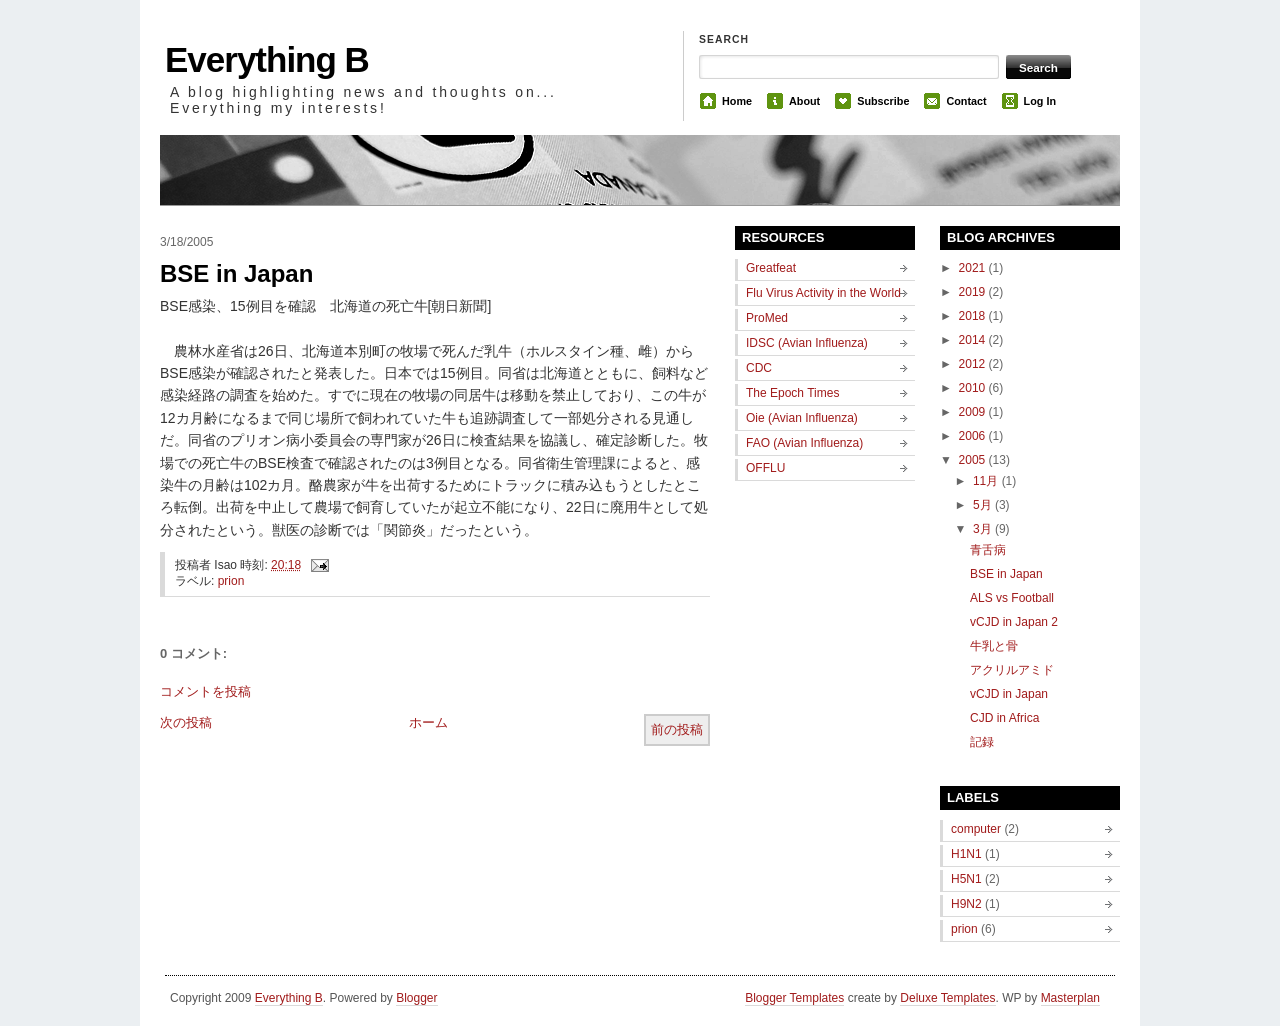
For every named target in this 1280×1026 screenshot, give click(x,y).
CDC (759, 368)
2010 (974, 388)
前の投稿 (677, 729)
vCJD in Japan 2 (1014, 622)
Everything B (267, 59)
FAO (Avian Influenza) (804, 443)
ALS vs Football (1012, 598)
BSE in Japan (236, 273)
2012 (974, 364)
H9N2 (966, 904)
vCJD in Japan (1009, 694)
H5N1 (966, 879)
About (804, 101)
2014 (974, 340)
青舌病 (988, 550)
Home (737, 101)
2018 (974, 316)
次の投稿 (186, 722)
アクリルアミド (1012, 670)
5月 (984, 505)
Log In (1040, 101)
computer (976, 829)
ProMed (767, 318)
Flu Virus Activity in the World (823, 293)
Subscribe (883, 101)
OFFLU (765, 468)
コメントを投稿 (205, 691)
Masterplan (1070, 998)
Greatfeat (771, 268)
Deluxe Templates (947, 998)
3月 (984, 529)
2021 (974, 268)
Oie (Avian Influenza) (802, 418)
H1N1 (966, 854)
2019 (974, 292)
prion (231, 581)
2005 (974, 460)
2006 (974, 436)
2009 (974, 412)
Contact (966, 101)
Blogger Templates (794, 998)
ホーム (428, 722)
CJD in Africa (1004, 718)
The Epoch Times (792, 393)
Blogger (416, 998)
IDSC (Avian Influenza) (807, 343)
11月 (987, 481)
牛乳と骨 (994, 646)
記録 (982, 742)
